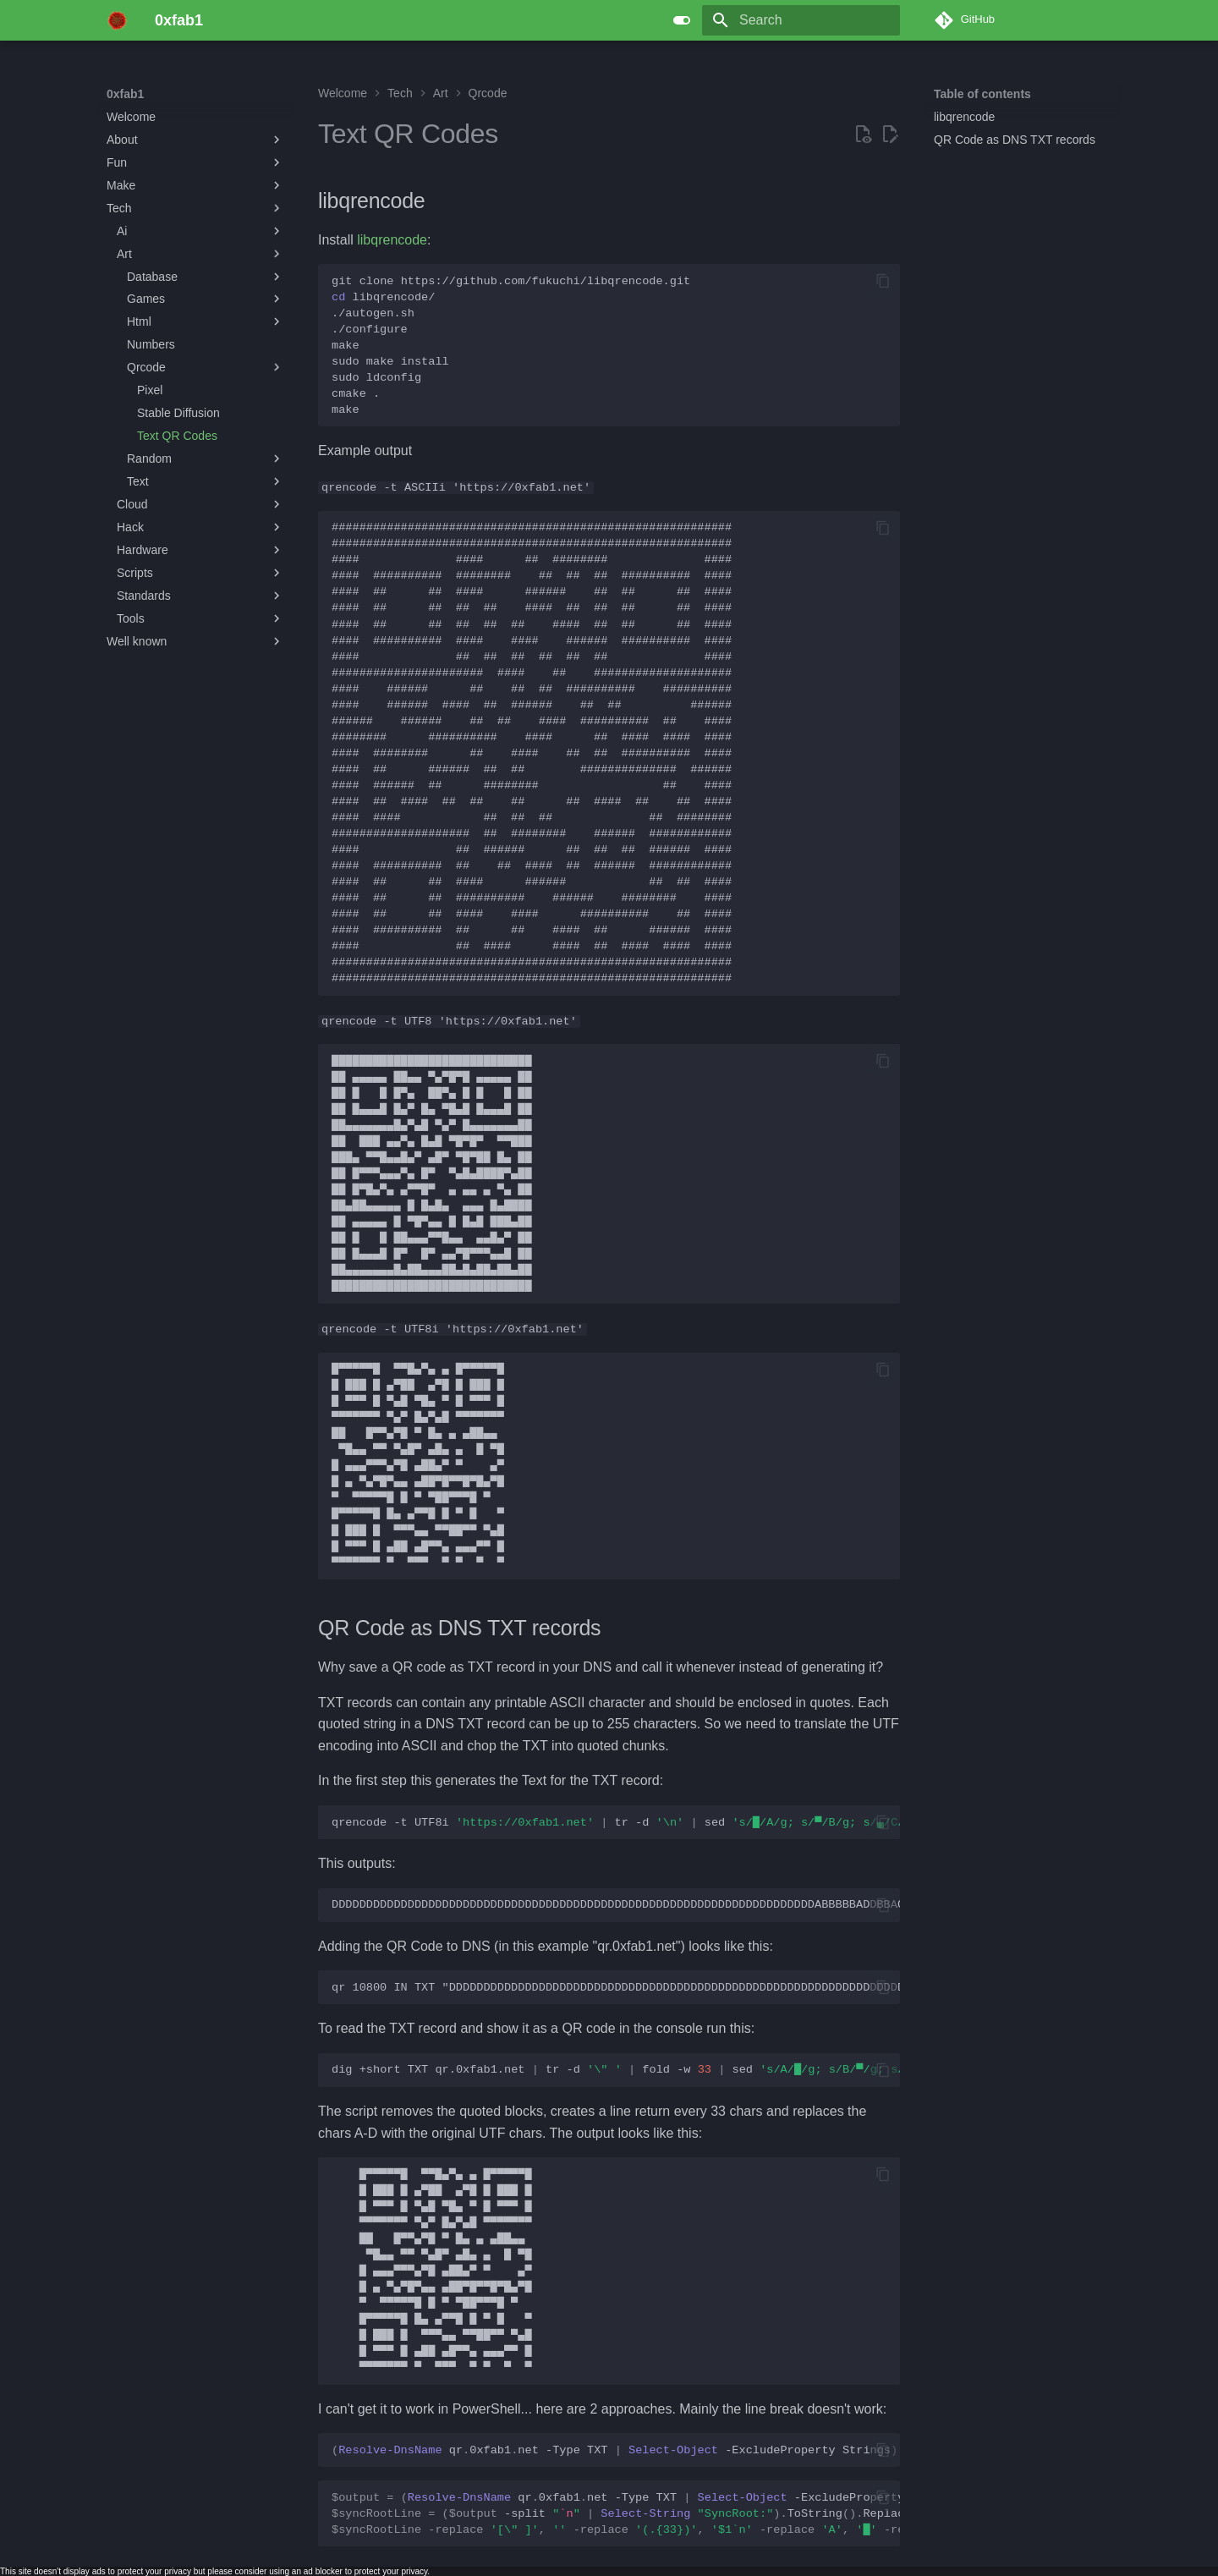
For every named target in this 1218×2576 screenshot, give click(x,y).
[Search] (801, 20)
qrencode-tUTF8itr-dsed (616, 1822)
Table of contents (982, 94)
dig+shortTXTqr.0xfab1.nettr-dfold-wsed (616, 2070)
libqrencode (392, 240)
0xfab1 (125, 94)
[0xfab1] (117, 20)
